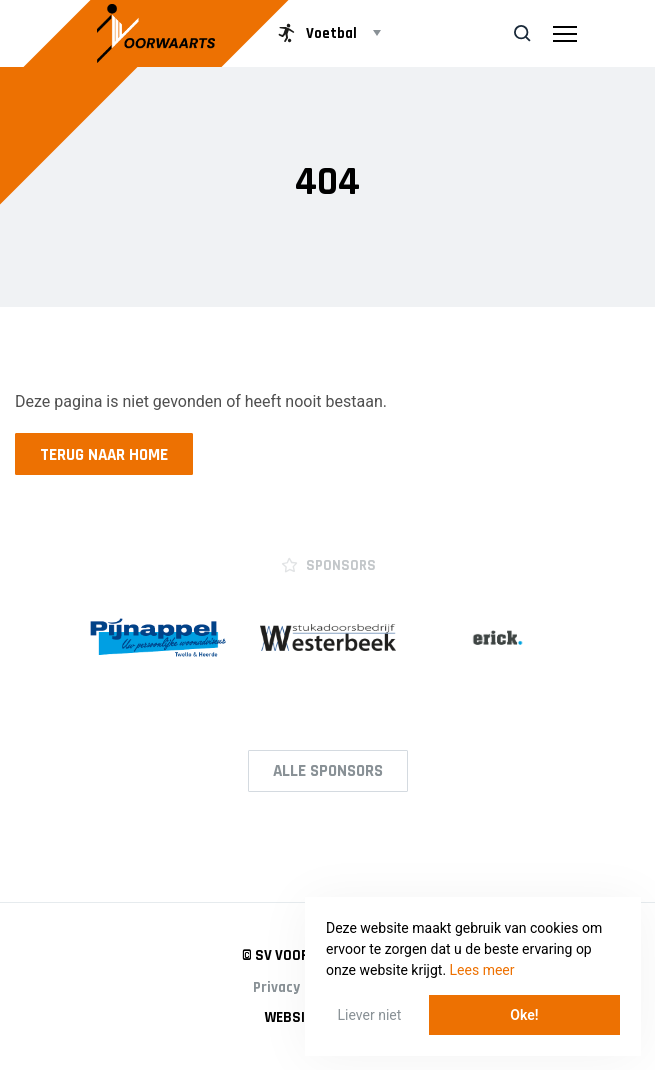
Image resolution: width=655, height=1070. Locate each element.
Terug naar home (104, 455)
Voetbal (315, 33)
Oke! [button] (524, 1015)
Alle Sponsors (328, 771)
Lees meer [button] (482, 970)
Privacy (276, 987)
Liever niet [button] (370, 1015)
